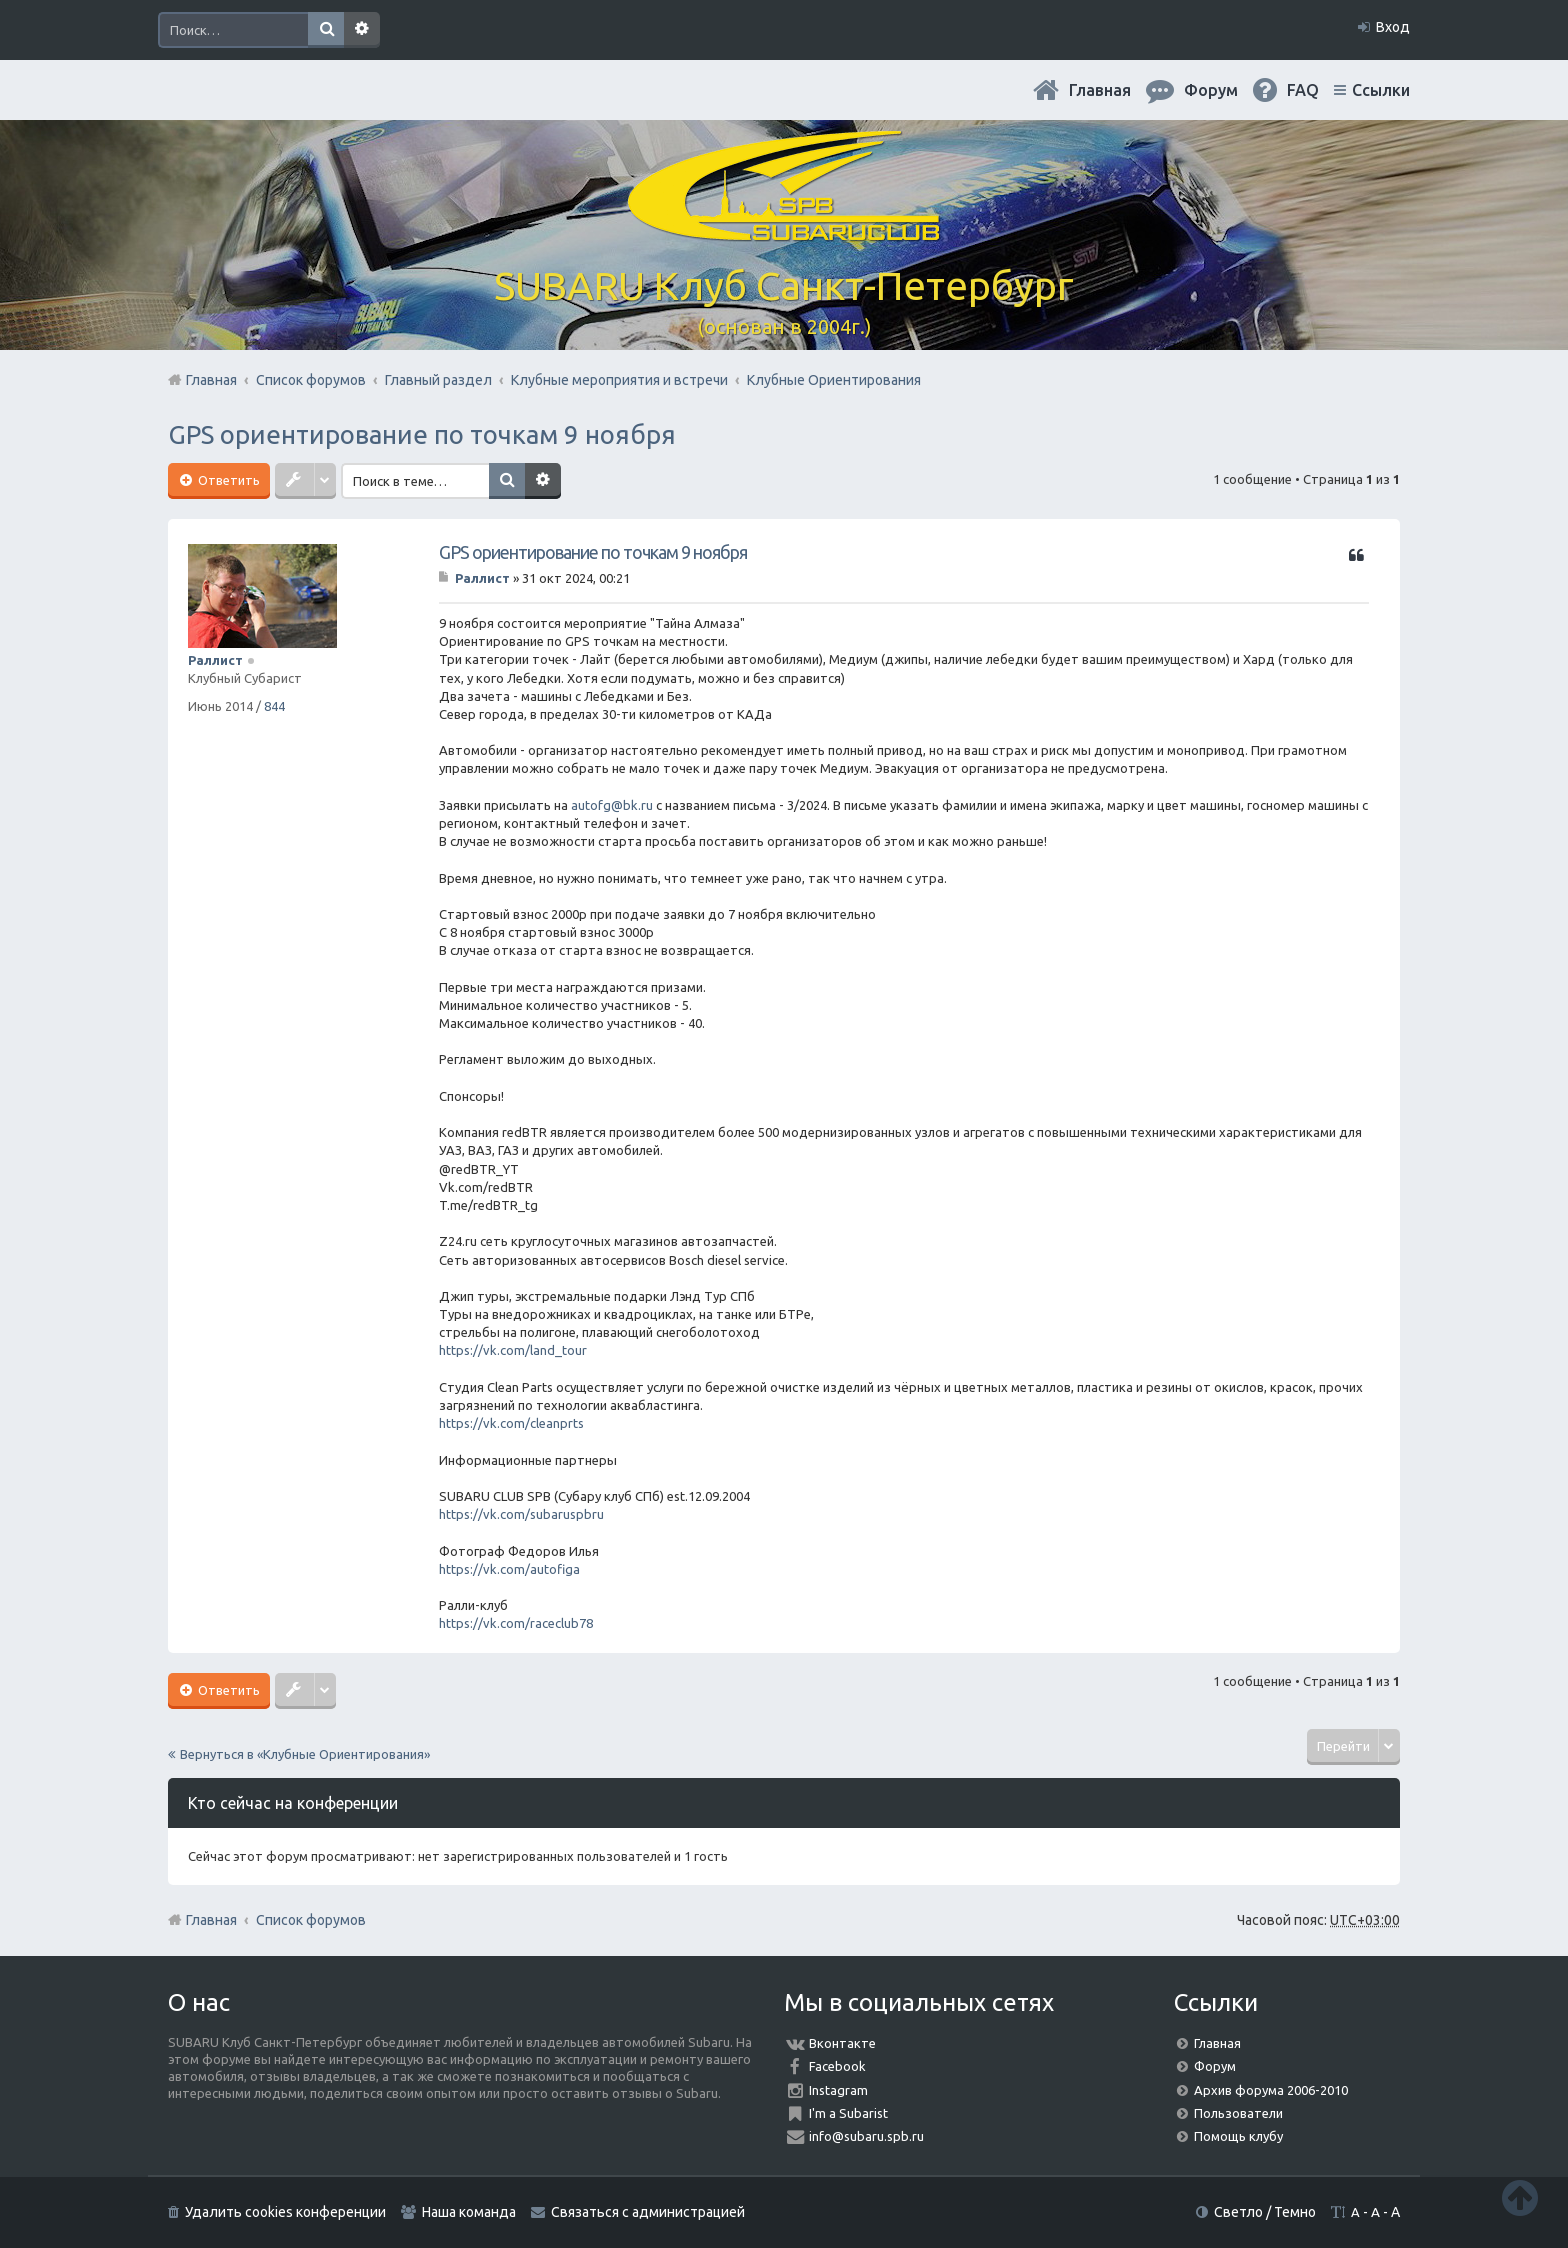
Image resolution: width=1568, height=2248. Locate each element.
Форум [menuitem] (1211, 90)
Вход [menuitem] (1393, 27)
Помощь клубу (1238, 2136)
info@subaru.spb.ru (866, 2136)
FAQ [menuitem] (1303, 90)
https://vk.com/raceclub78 (516, 1623)
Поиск (326, 30)
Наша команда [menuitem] (469, 2212)
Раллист (215, 660)
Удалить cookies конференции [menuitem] (285, 2212)
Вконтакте (842, 2043)
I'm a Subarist (848, 2113)
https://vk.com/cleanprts (511, 1423)
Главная (1100, 90)
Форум (1215, 2066)
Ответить (227, 480)
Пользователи (1238, 2113)
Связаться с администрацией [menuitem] (648, 2212)
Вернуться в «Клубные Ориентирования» (305, 1754)
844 (274, 706)
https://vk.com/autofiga (509, 1569)
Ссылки (1381, 90)
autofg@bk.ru (612, 805)
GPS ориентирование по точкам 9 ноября (422, 434)
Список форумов (311, 1920)
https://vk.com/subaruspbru (521, 1514)
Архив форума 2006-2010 (1271, 2090)
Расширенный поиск (362, 30)
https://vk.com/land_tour (513, 1350)
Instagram (838, 2090)
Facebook (837, 2066)
